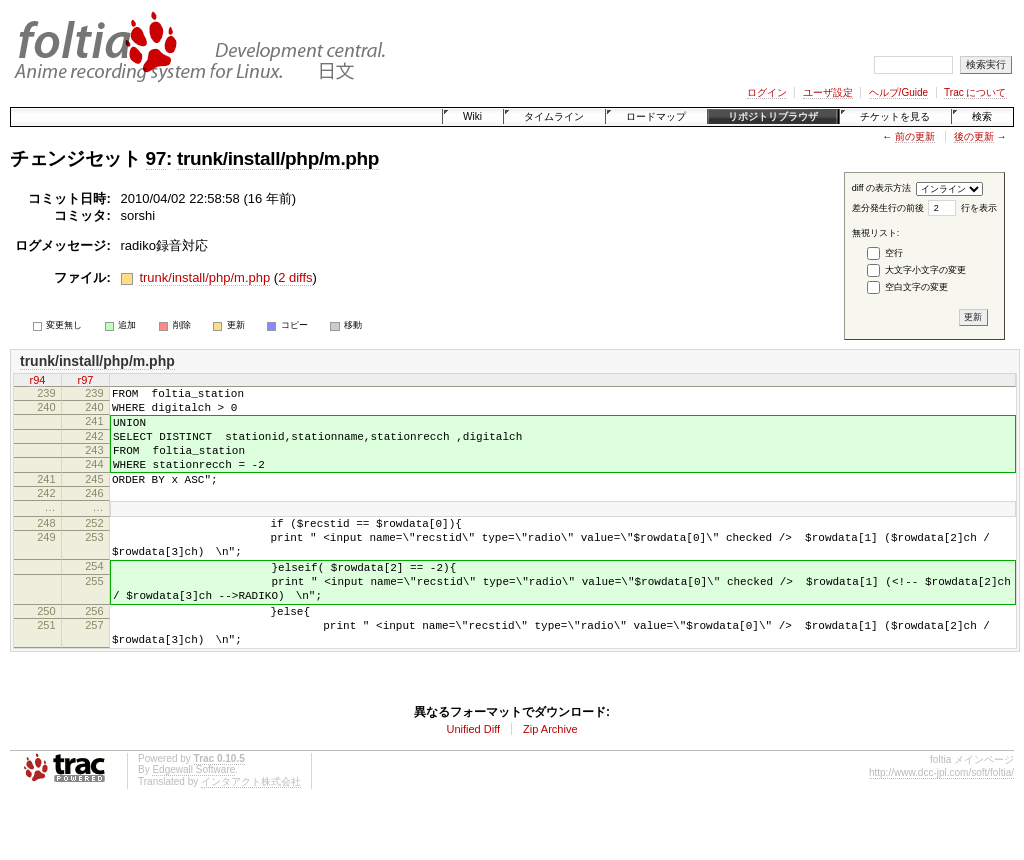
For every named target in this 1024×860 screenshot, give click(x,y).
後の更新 (974, 136)
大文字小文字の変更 (925, 270)
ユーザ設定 (828, 92)
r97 (86, 380)
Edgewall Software (193, 817)
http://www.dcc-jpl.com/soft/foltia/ (941, 820)
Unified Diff (473, 777)
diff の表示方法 (881, 188)
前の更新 (915, 136)
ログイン (767, 92)
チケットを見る (895, 116)
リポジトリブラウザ (773, 116)
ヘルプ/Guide (898, 92)
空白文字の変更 (916, 287)
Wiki (472, 116)
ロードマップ (656, 116)
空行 (894, 253)
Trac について (975, 92)
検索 (982, 116)
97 (156, 158)
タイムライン (554, 116)
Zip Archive (550, 777)
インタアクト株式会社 (251, 829)
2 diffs (295, 277)
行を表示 (979, 208)
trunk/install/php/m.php (278, 158)
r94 (38, 380)
